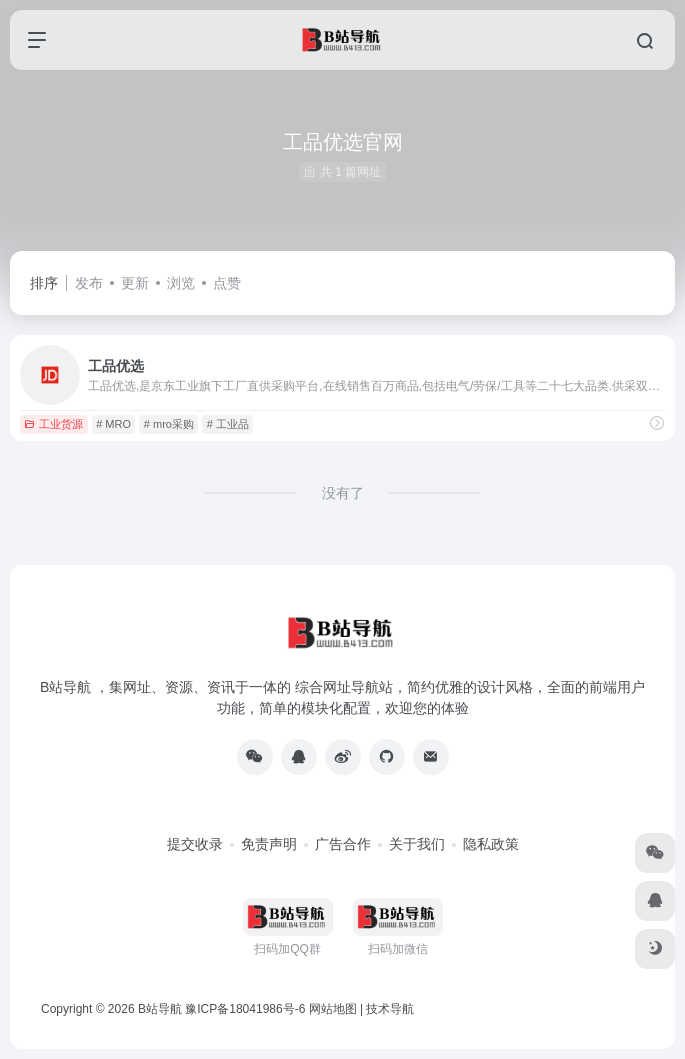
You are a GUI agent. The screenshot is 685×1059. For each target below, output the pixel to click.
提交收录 (195, 844)
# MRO (113, 424)
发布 (89, 283)
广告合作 (343, 844)
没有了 (343, 493)
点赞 (227, 283)
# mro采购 (169, 424)
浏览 (181, 283)
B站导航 (160, 1009)
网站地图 (333, 1009)
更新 (135, 283)
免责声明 (269, 844)
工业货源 (53, 424)
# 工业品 (228, 424)
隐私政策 (491, 844)
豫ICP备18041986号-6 (245, 1009)
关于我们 (417, 844)
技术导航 (390, 1009)
